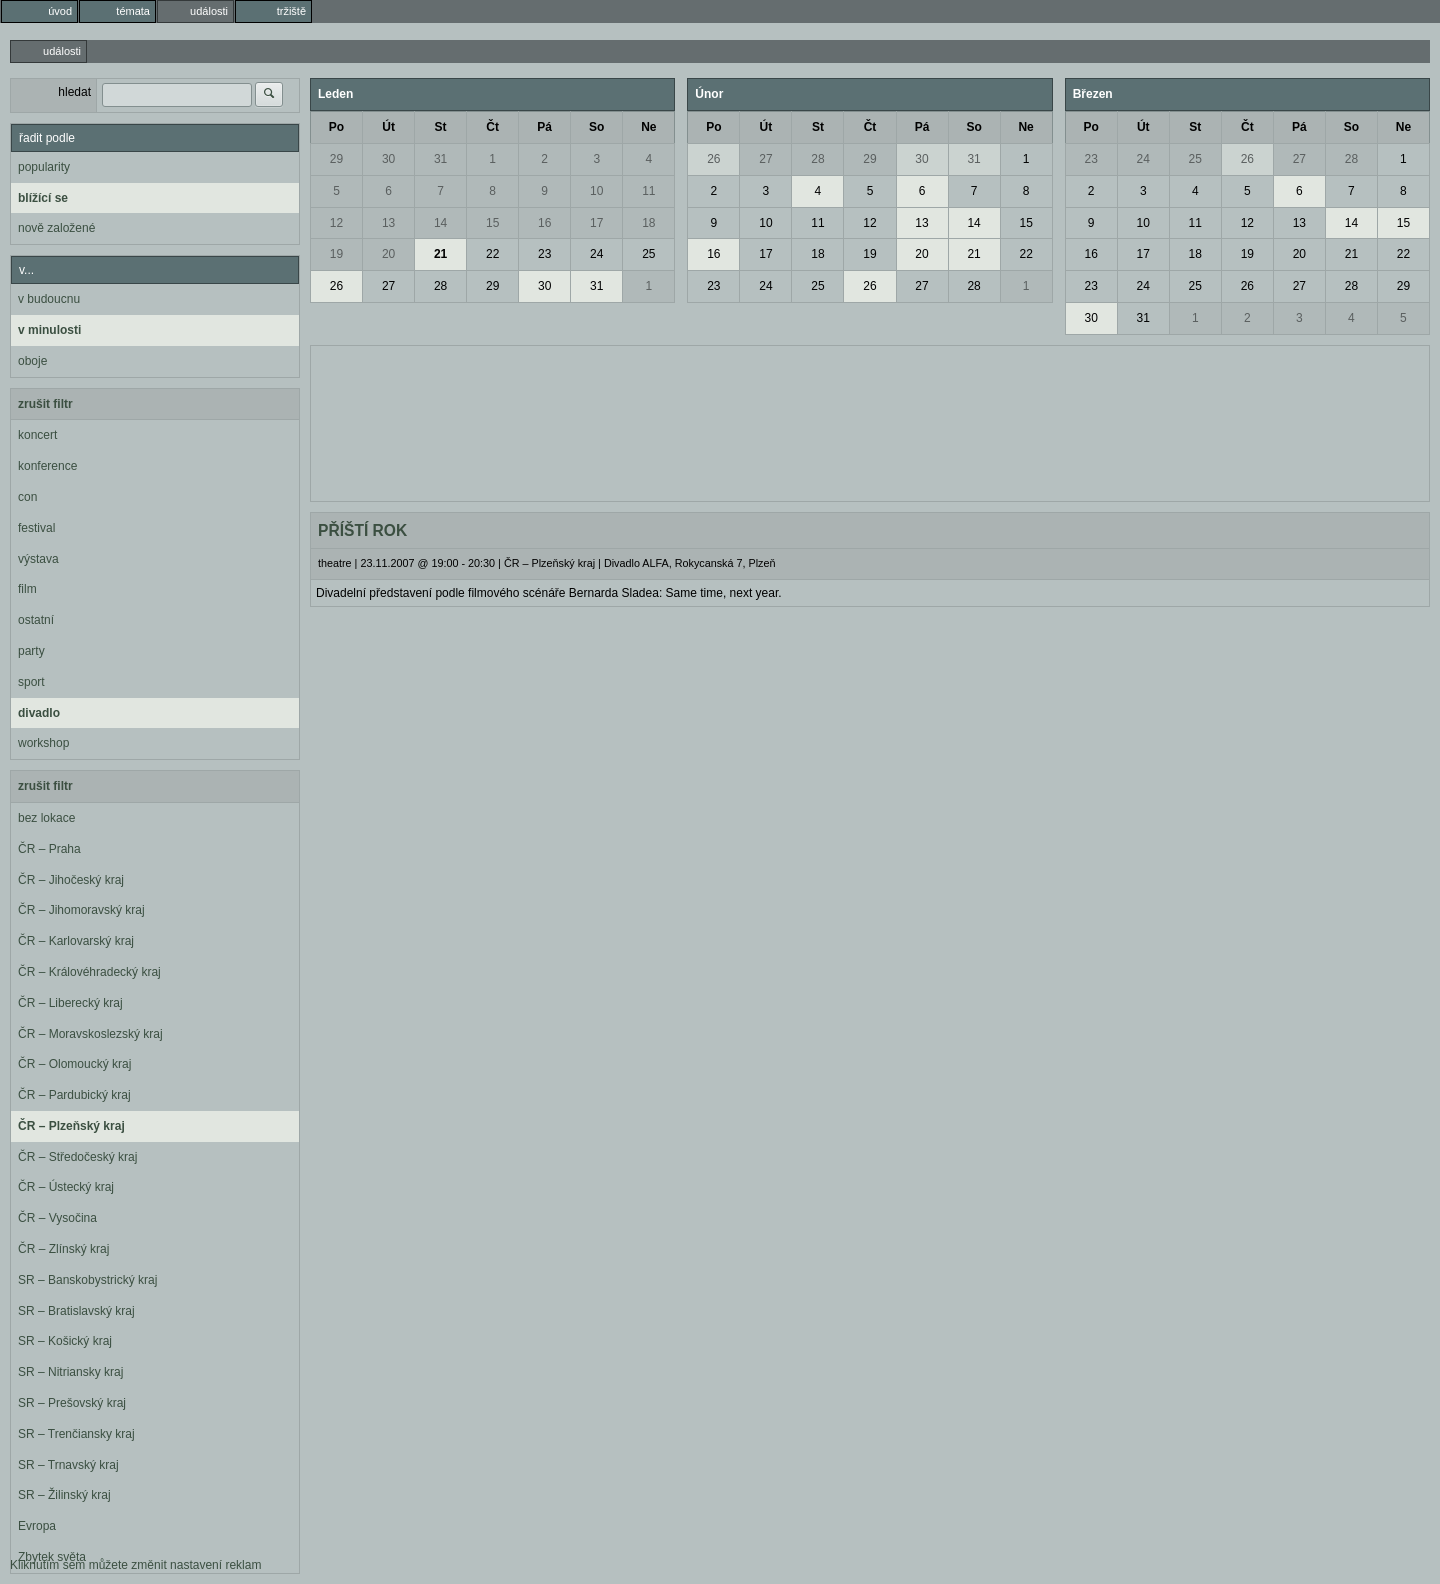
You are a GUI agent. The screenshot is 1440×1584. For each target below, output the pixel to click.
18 (648, 223)
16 (544, 223)
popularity (44, 167)
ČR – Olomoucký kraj (74, 1064)
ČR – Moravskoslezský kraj (90, 1034)
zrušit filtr (45, 404)
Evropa (37, 1526)
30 (388, 159)
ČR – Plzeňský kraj (71, 1126)
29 (336, 159)
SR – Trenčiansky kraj (76, 1434)
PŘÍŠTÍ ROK (362, 530)
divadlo (39, 713)
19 (336, 254)
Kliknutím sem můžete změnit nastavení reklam (135, 1565)
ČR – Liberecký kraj (70, 1003)
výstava (38, 559)
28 (440, 286)
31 (440, 159)
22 (492, 254)
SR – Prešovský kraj (72, 1403)
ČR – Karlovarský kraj (76, 941)
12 (336, 223)
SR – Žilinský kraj (64, 1495)
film (27, 589)
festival (36, 528)
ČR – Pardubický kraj (74, 1095)
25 (648, 254)
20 (388, 254)
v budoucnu (49, 299)
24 (596, 254)
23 (544, 254)
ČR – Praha (49, 849)
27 (388, 286)
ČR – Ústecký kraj (66, 1187)
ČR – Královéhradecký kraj (89, 972)
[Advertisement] (870, 421)
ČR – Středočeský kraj (77, 1157)
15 (492, 223)
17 (596, 223)
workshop (43, 743)
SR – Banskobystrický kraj (87, 1280)
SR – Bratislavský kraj (76, 1311)
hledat (74, 92)
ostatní (36, 620)
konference (47, 466)
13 (388, 223)
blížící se (43, 198)
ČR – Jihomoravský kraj (81, 910)
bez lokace (46, 818)
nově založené (56, 228)
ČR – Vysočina (57, 1218)
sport (31, 682)
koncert (37, 435)
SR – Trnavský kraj (68, 1465)
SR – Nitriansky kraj (70, 1372)
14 (440, 223)
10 (596, 191)
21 (440, 254)
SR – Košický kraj (65, 1341)
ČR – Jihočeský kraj (71, 880)
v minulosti (49, 330)
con (27, 497)
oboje (32, 361)
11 (648, 191)
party (31, 651)
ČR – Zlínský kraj (63, 1249)
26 (336, 286)
